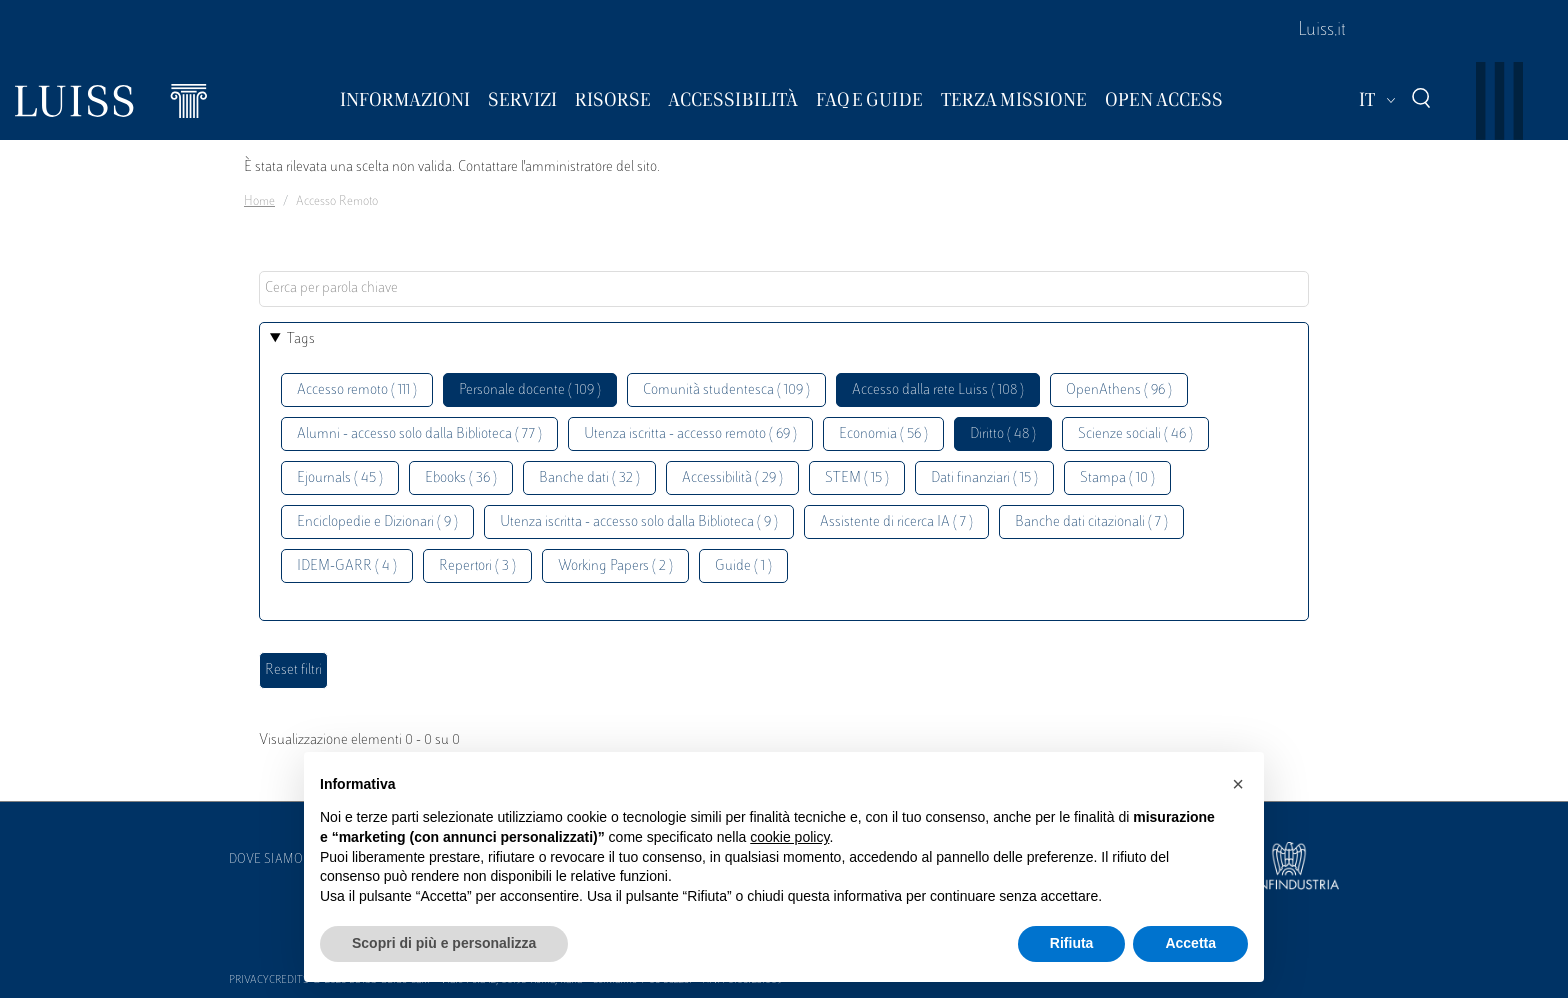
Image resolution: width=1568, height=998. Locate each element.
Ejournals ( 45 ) (340, 478)
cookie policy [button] (789, 837)
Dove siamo (266, 860)
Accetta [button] (1190, 943)
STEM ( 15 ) (857, 478)
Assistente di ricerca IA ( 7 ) (896, 522)
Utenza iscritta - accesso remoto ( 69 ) (690, 434)
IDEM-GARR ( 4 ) (347, 566)
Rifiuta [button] (1072, 943)
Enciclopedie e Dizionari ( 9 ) (377, 522)
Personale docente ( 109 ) (530, 390)
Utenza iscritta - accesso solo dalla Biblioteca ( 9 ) (639, 522)
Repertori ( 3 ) (477, 566)
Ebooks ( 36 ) (461, 478)
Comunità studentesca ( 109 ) (726, 390)
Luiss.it (1322, 31)
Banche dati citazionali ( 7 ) (1091, 522)
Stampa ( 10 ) (1117, 478)
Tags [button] (301, 339)
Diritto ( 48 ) (1003, 434)
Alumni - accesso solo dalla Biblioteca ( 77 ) (419, 434)
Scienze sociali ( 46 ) (1135, 434)
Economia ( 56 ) (883, 434)
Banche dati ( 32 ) (589, 478)
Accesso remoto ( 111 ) (357, 390)
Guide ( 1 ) (743, 566)
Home (259, 202)
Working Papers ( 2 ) (615, 566)
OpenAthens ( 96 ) (1119, 390)
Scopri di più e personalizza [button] (444, 943)
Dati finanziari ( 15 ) (984, 478)
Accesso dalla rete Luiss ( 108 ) (938, 390)
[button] (1238, 784)
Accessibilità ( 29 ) (732, 478)
